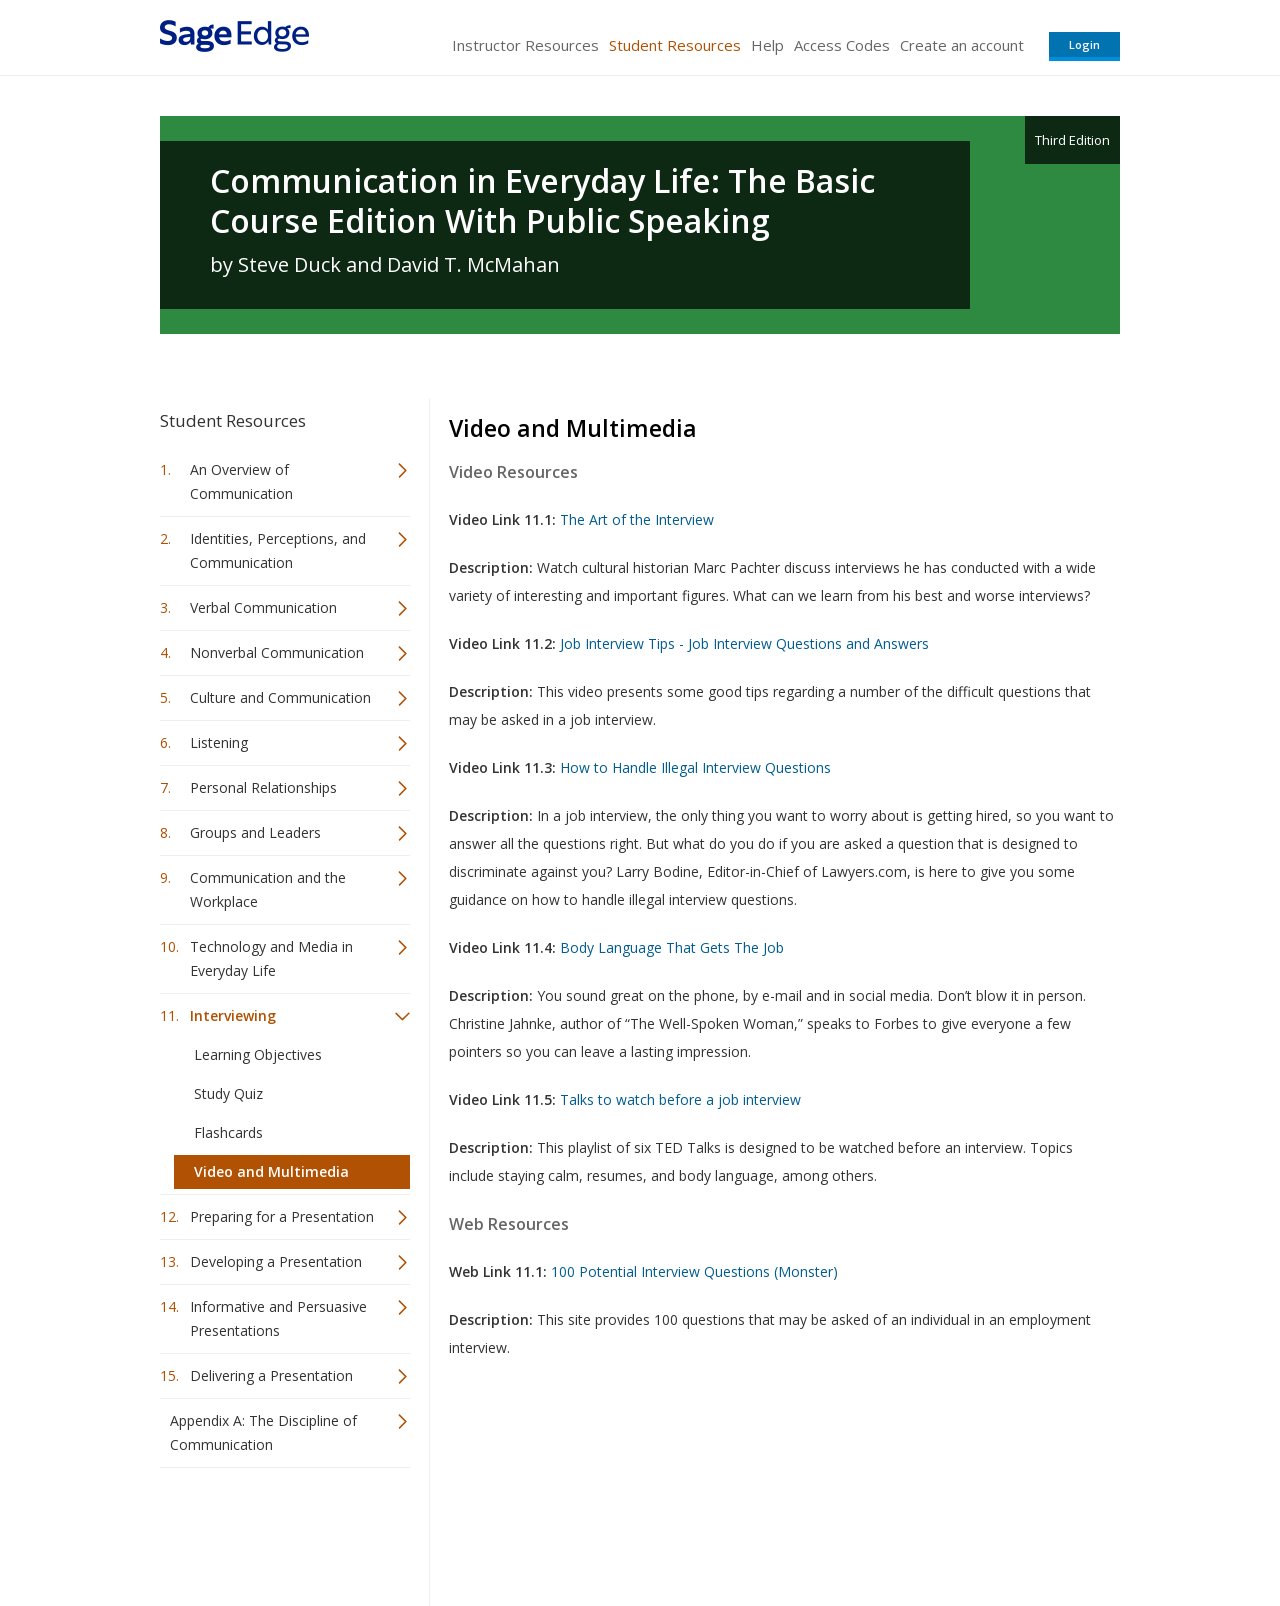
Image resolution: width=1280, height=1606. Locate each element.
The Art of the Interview (637, 519)
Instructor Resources (525, 45)
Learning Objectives (258, 1054)
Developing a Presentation (276, 1261)
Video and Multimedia (271, 1171)
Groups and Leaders (255, 832)
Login (1084, 44)
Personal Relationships (263, 787)
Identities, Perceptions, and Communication (278, 550)
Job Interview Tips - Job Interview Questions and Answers (744, 643)
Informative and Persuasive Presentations (278, 1318)
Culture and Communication (280, 697)
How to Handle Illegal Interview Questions (695, 767)
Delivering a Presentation (271, 1375)
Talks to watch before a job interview (680, 1099)
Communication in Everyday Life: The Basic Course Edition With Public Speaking (542, 201)
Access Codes (842, 45)
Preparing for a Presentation (282, 1216)
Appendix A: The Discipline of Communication (263, 1432)
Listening (219, 742)
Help (767, 45)
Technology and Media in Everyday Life (271, 958)
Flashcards (228, 1132)
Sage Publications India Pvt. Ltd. (450, 1531)
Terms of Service (754, 1531)
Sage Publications (274, 1531)
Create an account (962, 45)
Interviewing (233, 1015)
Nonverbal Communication (277, 652)
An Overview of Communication (241, 481)
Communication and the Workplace (268, 889)
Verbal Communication (263, 607)
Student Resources (675, 45)
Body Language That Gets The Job (672, 947)
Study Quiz (228, 1093)
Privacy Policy (988, 1531)
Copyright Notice (876, 1531)
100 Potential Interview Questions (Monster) (694, 1271)
